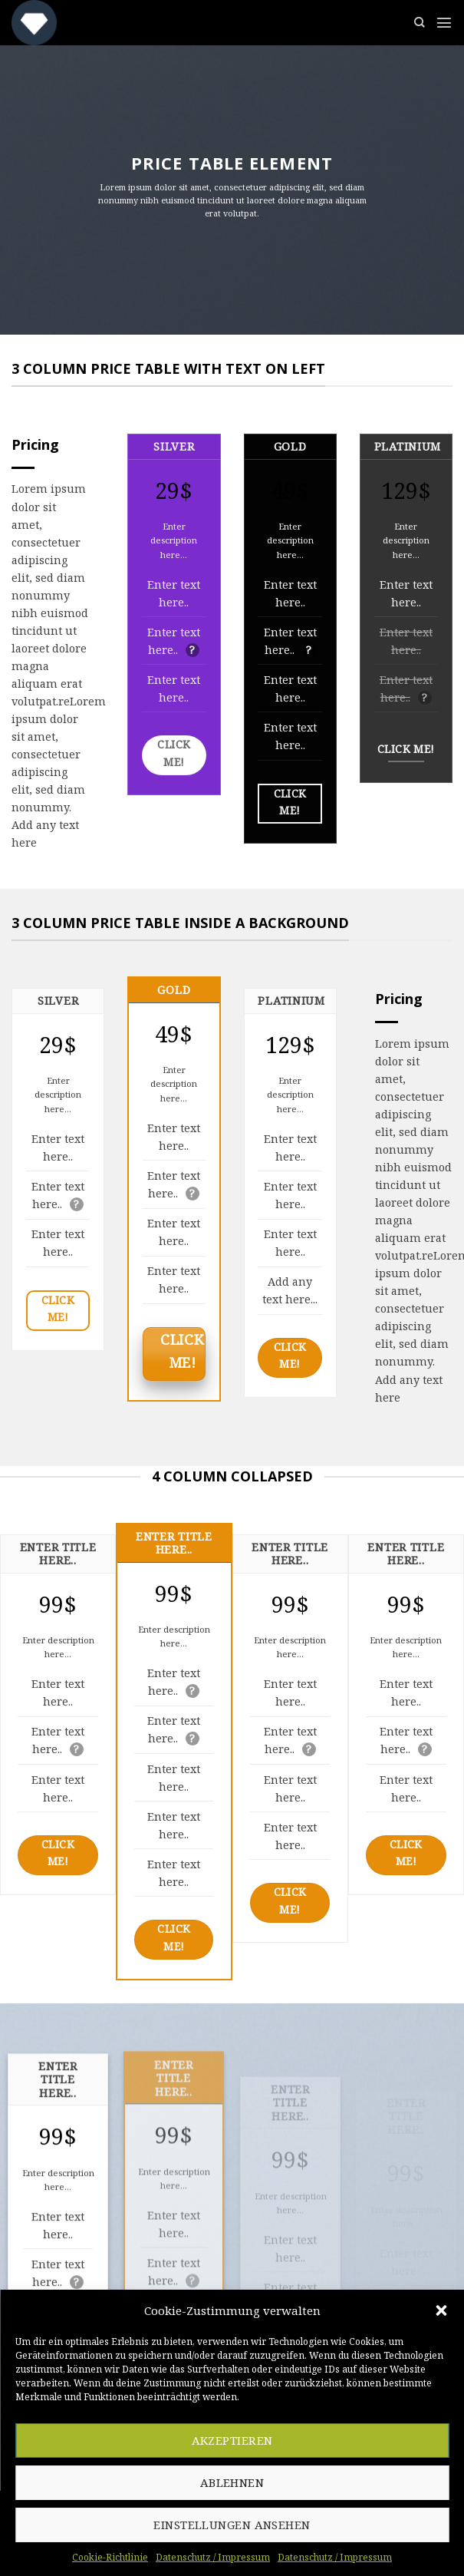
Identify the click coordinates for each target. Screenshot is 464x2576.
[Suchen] (419, 22)
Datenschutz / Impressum (283, 2552)
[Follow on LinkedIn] (243, 2514)
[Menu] (444, 22)
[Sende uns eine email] (221, 2514)
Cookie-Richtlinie (160, 2552)
